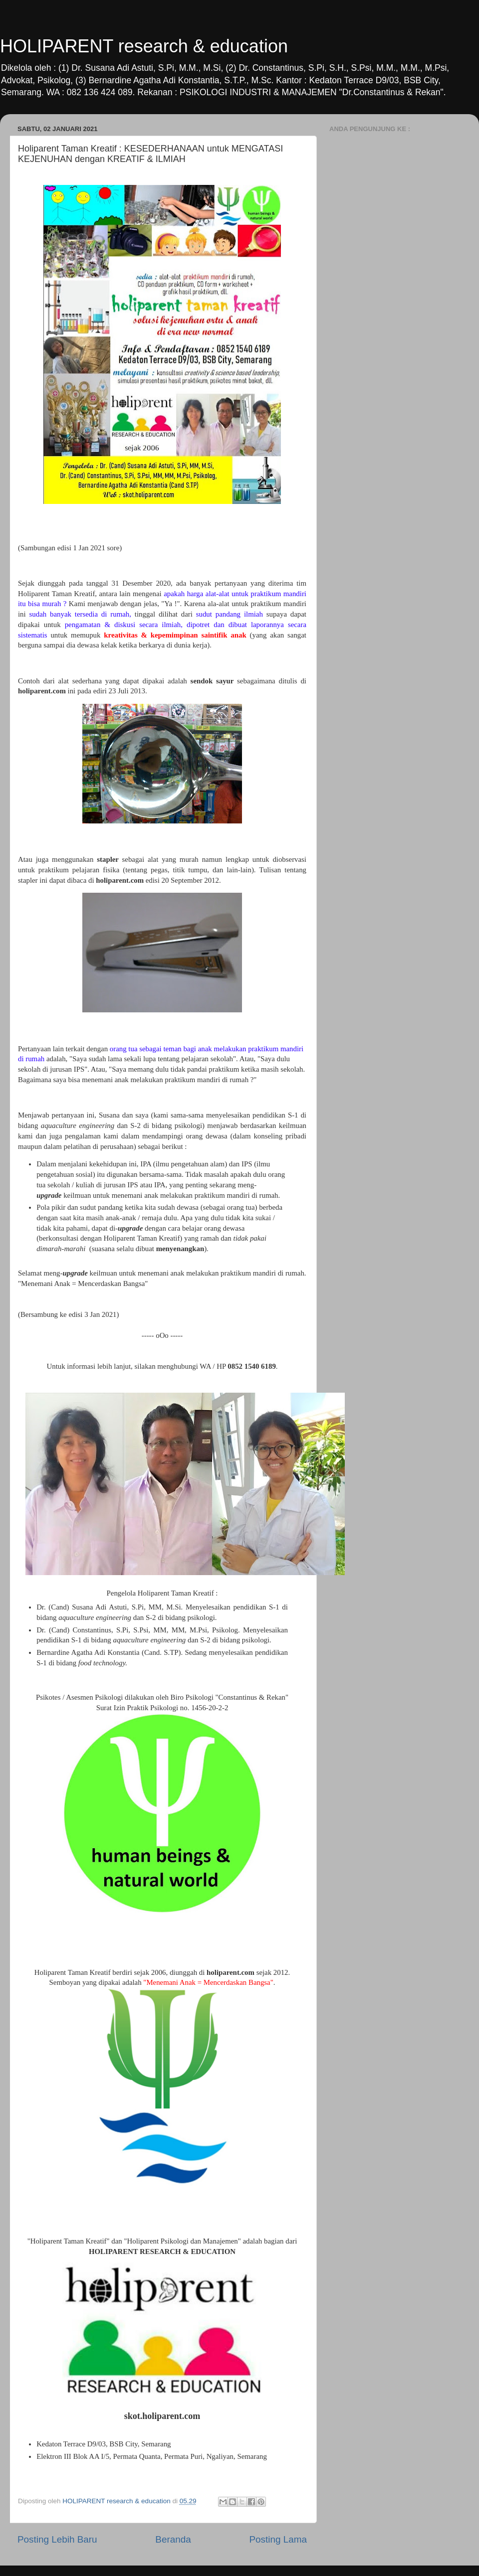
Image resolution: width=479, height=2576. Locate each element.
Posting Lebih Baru (57, 2539)
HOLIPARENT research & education (144, 46)
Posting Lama (278, 2539)
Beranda (173, 2539)
